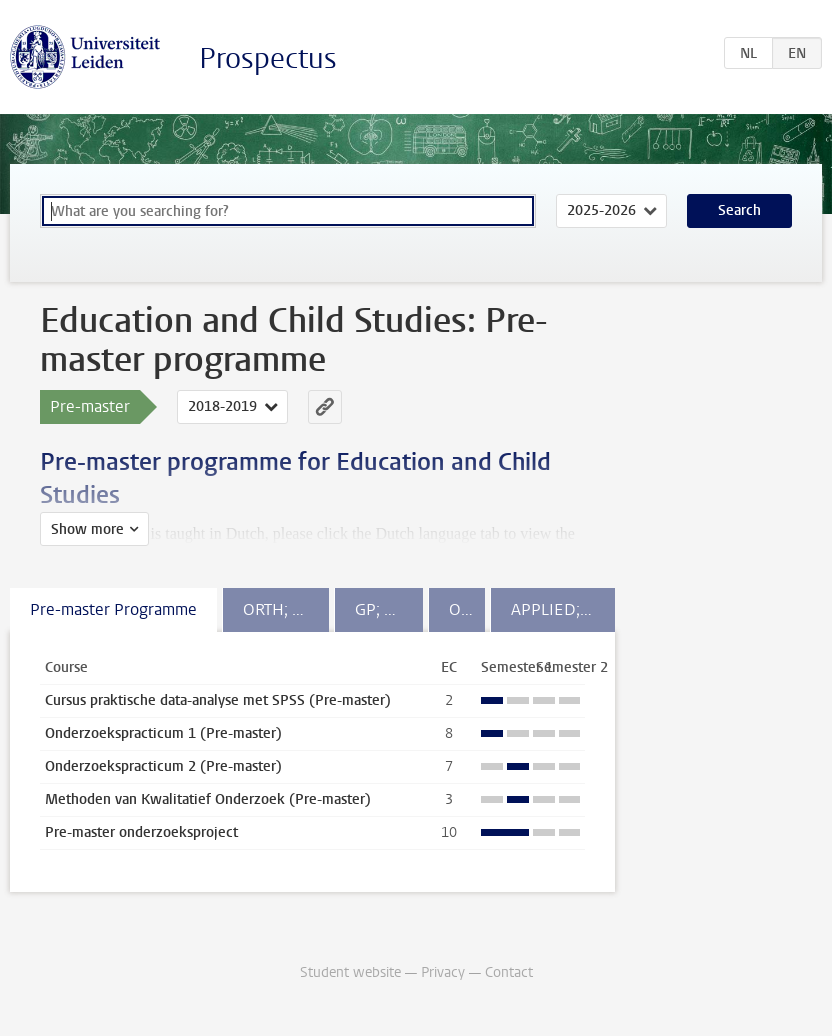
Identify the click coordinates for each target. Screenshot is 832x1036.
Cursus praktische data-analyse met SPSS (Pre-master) (218, 700)
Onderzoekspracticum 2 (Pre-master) (163, 766)
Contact (509, 972)
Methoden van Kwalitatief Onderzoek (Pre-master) (208, 799)
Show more (87, 529)
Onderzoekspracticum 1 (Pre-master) (163, 733)
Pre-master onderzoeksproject (141, 832)
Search (739, 210)
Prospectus (268, 58)
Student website (350, 972)
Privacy (443, 972)
